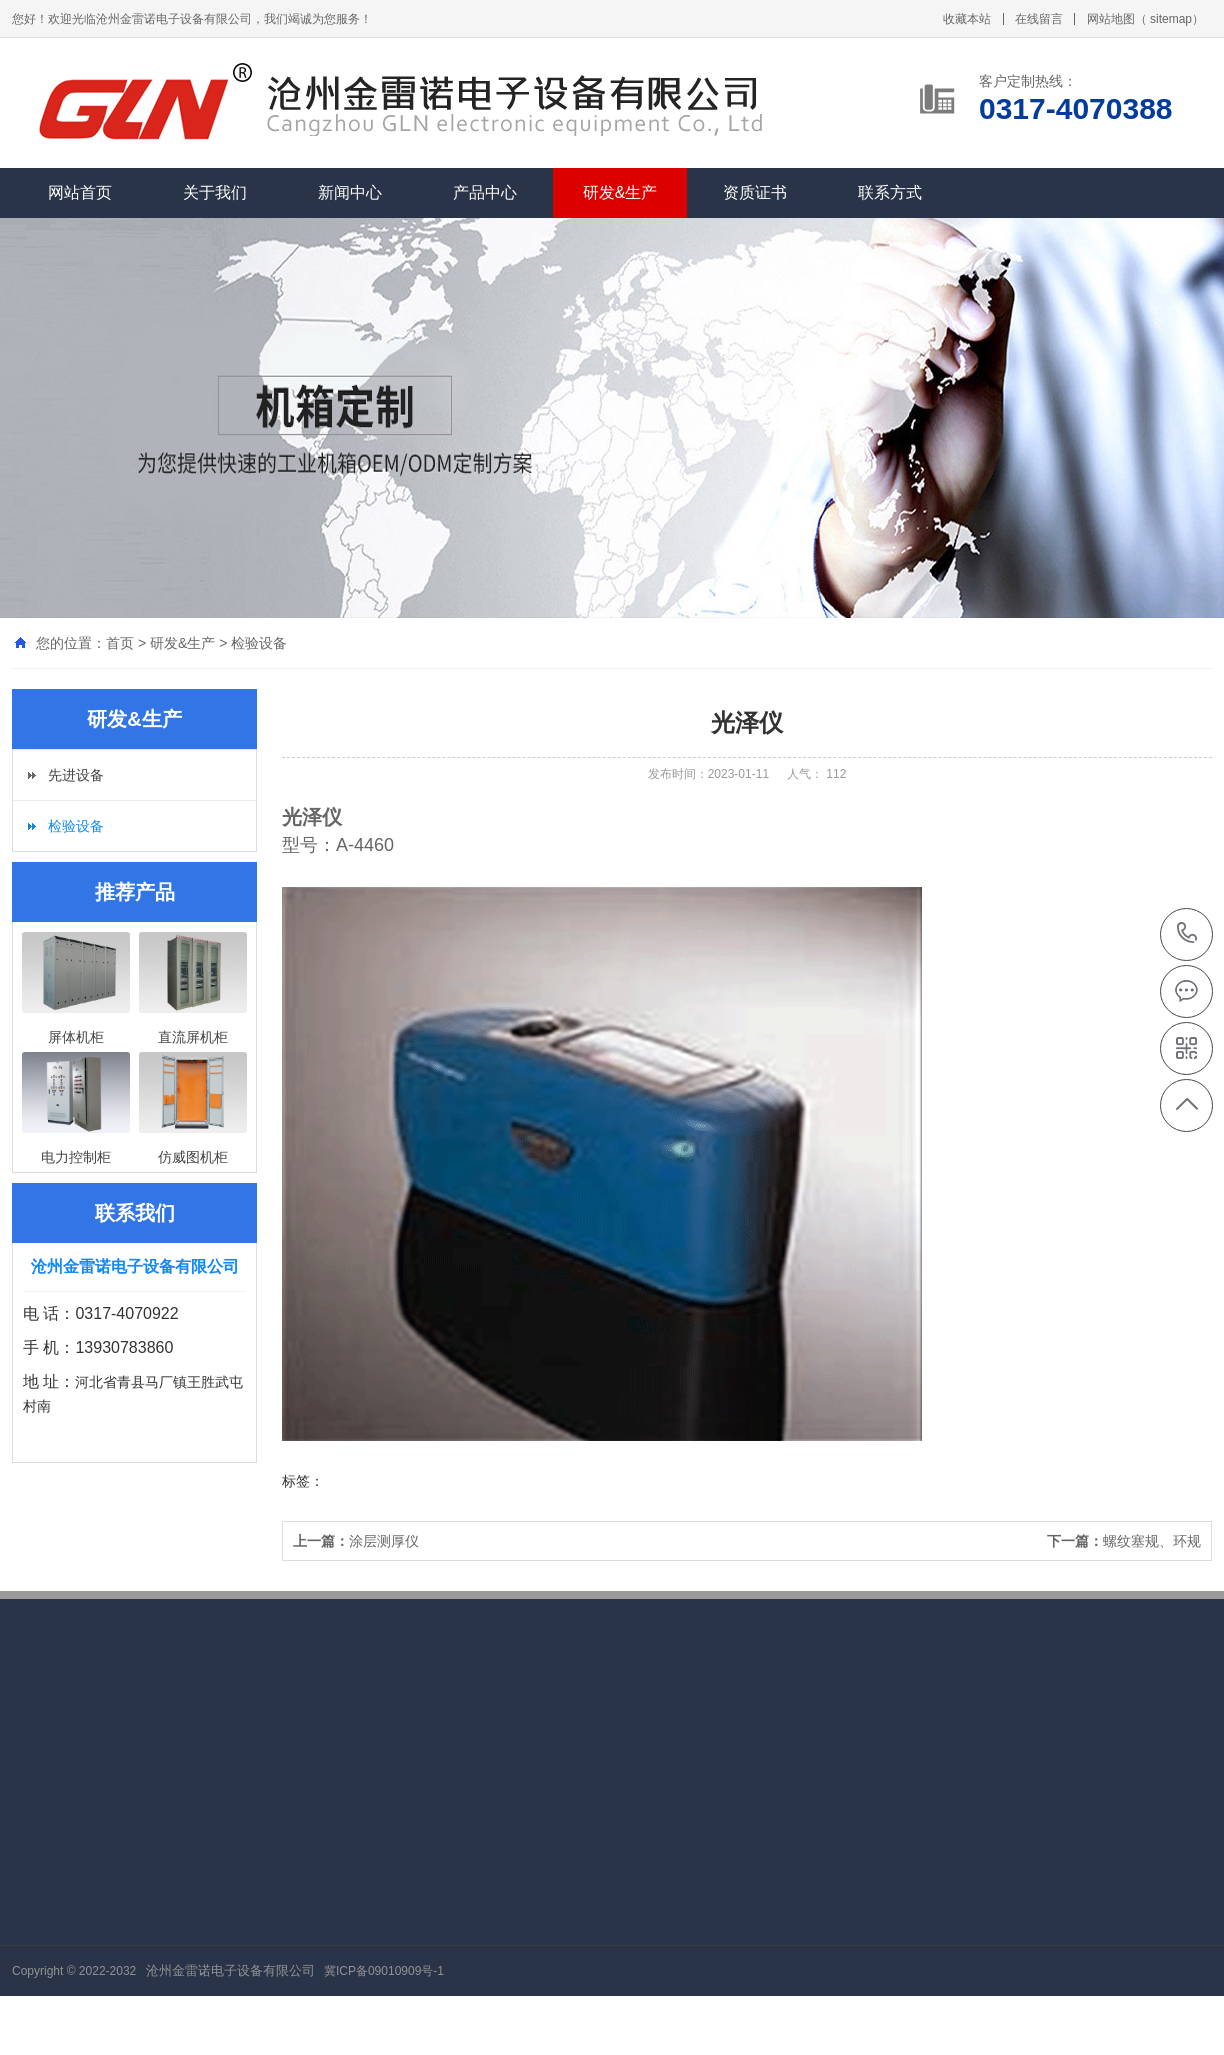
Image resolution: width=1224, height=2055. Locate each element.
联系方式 (890, 192)
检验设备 (259, 643)
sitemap (1171, 19)
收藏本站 (967, 19)
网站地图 (1111, 19)
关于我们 (215, 192)
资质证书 (755, 192)
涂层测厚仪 (356, 1541)
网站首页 (80, 192)
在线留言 (1039, 19)
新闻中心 (350, 192)
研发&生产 (620, 192)
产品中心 (485, 192)
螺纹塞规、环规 (1124, 1541)
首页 (120, 643)
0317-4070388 (1187, 934)
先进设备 (76, 775)
